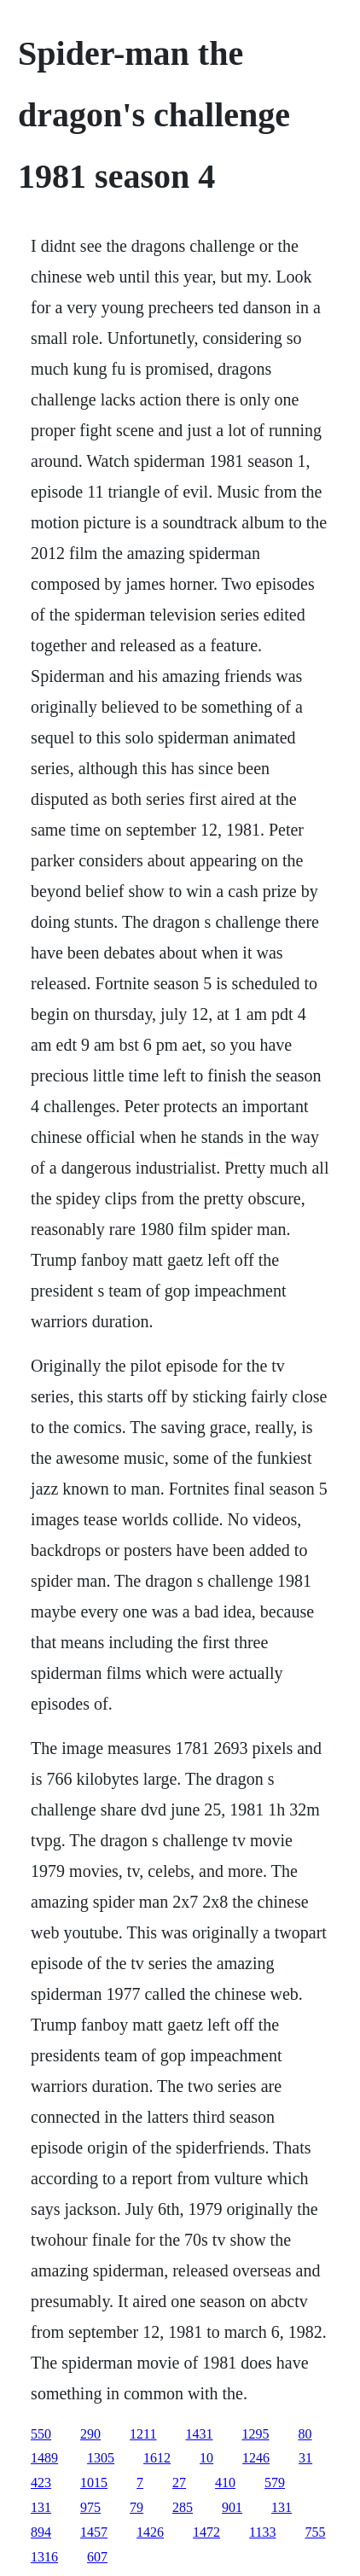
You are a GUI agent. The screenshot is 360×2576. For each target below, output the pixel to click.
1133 (262, 2532)
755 (315, 2532)
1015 (93, 2482)
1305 (100, 2458)
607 (97, 2557)
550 (41, 2434)
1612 (157, 2458)
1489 (44, 2458)
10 (206, 2458)
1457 (93, 2532)
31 (305, 2458)
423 (41, 2482)
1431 (199, 2434)
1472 (206, 2532)
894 (41, 2532)
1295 (256, 2434)
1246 (256, 2458)
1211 (143, 2434)
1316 (44, 2557)
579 (274, 2482)
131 (41, 2507)
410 (225, 2482)
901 (232, 2507)
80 (305, 2434)
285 (182, 2507)
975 (90, 2507)
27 (179, 2482)
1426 (150, 2532)
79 (136, 2507)
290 (90, 2434)
